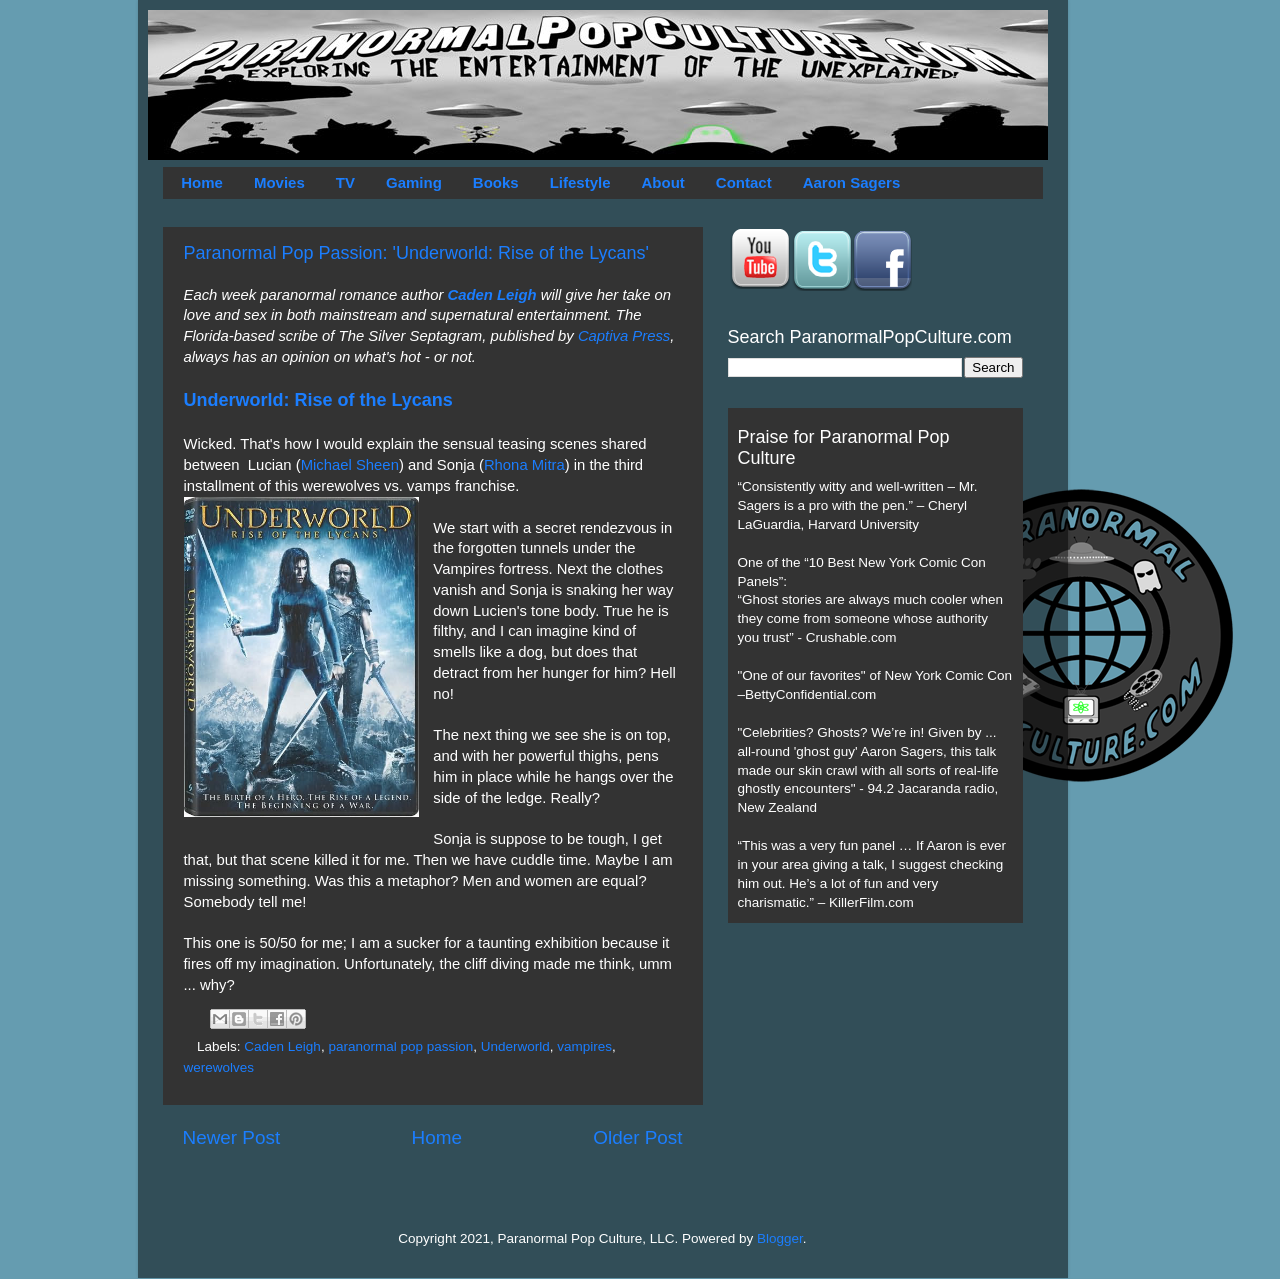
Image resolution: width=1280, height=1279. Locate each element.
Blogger (780, 1238)
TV (345, 182)
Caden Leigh (492, 295)
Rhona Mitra (524, 465)
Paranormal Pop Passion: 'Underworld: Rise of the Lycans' (416, 253)
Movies (279, 182)
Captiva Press (624, 336)
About (663, 182)
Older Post (637, 1137)
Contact (744, 182)
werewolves (219, 1067)
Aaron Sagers (852, 182)
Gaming (414, 182)
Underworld (515, 1046)
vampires (584, 1046)
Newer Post (232, 1137)
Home (202, 182)
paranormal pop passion (400, 1046)
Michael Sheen (350, 465)
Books (496, 182)
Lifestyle (580, 182)
